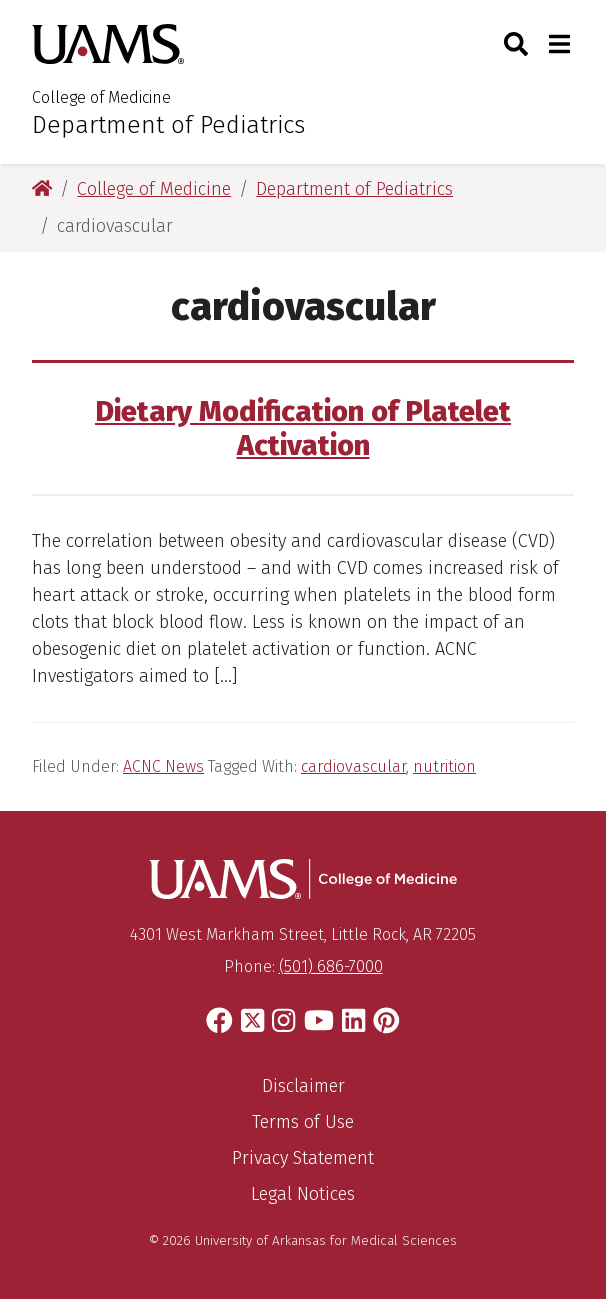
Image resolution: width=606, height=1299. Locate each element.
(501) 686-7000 (331, 966)
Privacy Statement (303, 1158)
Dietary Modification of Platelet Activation (303, 429)
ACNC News (163, 766)
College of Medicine (101, 97)
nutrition (444, 766)
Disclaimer (303, 1086)
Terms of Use (303, 1122)
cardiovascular (353, 766)
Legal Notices (303, 1194)
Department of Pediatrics (168, 125)
